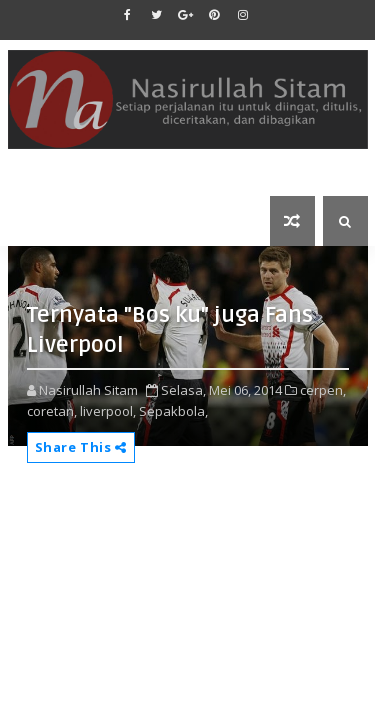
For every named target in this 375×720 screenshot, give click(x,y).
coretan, (52, 411)
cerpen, (323, 390)
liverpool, (108, 411)
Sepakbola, (173, 411)
